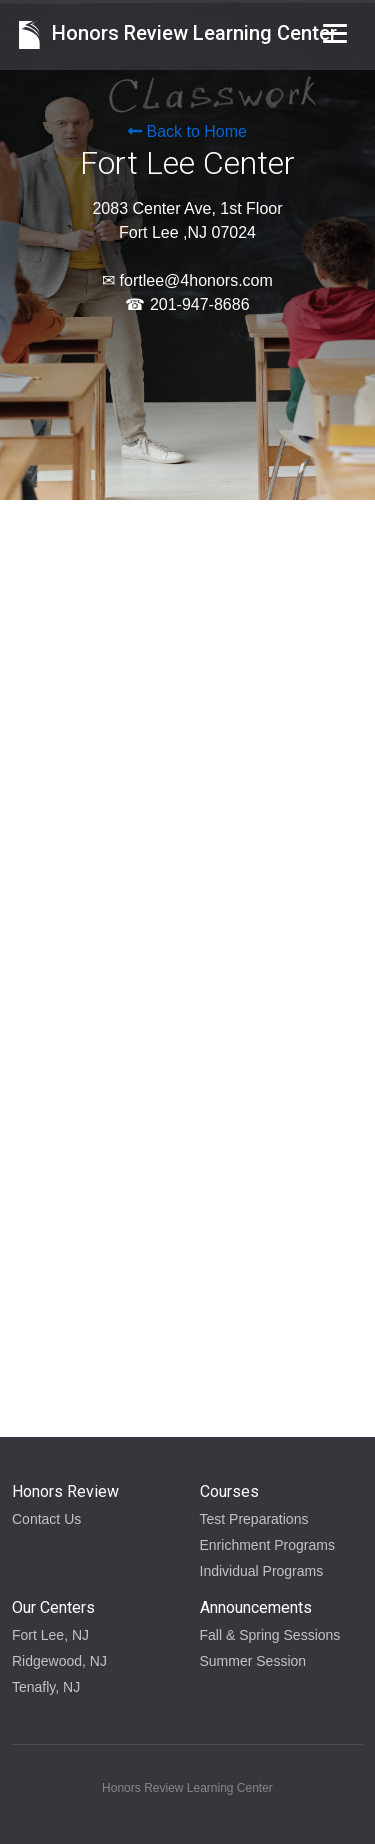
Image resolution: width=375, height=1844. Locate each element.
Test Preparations (254, 1519)
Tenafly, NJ (46, 1687)
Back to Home (187, 131)
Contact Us (46, 1519)
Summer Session (253, 1661)
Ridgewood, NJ (59, 1661)
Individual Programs (262, 1571)
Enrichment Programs (267, 1545)
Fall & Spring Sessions (270, 1635)
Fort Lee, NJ (50, 1635)
